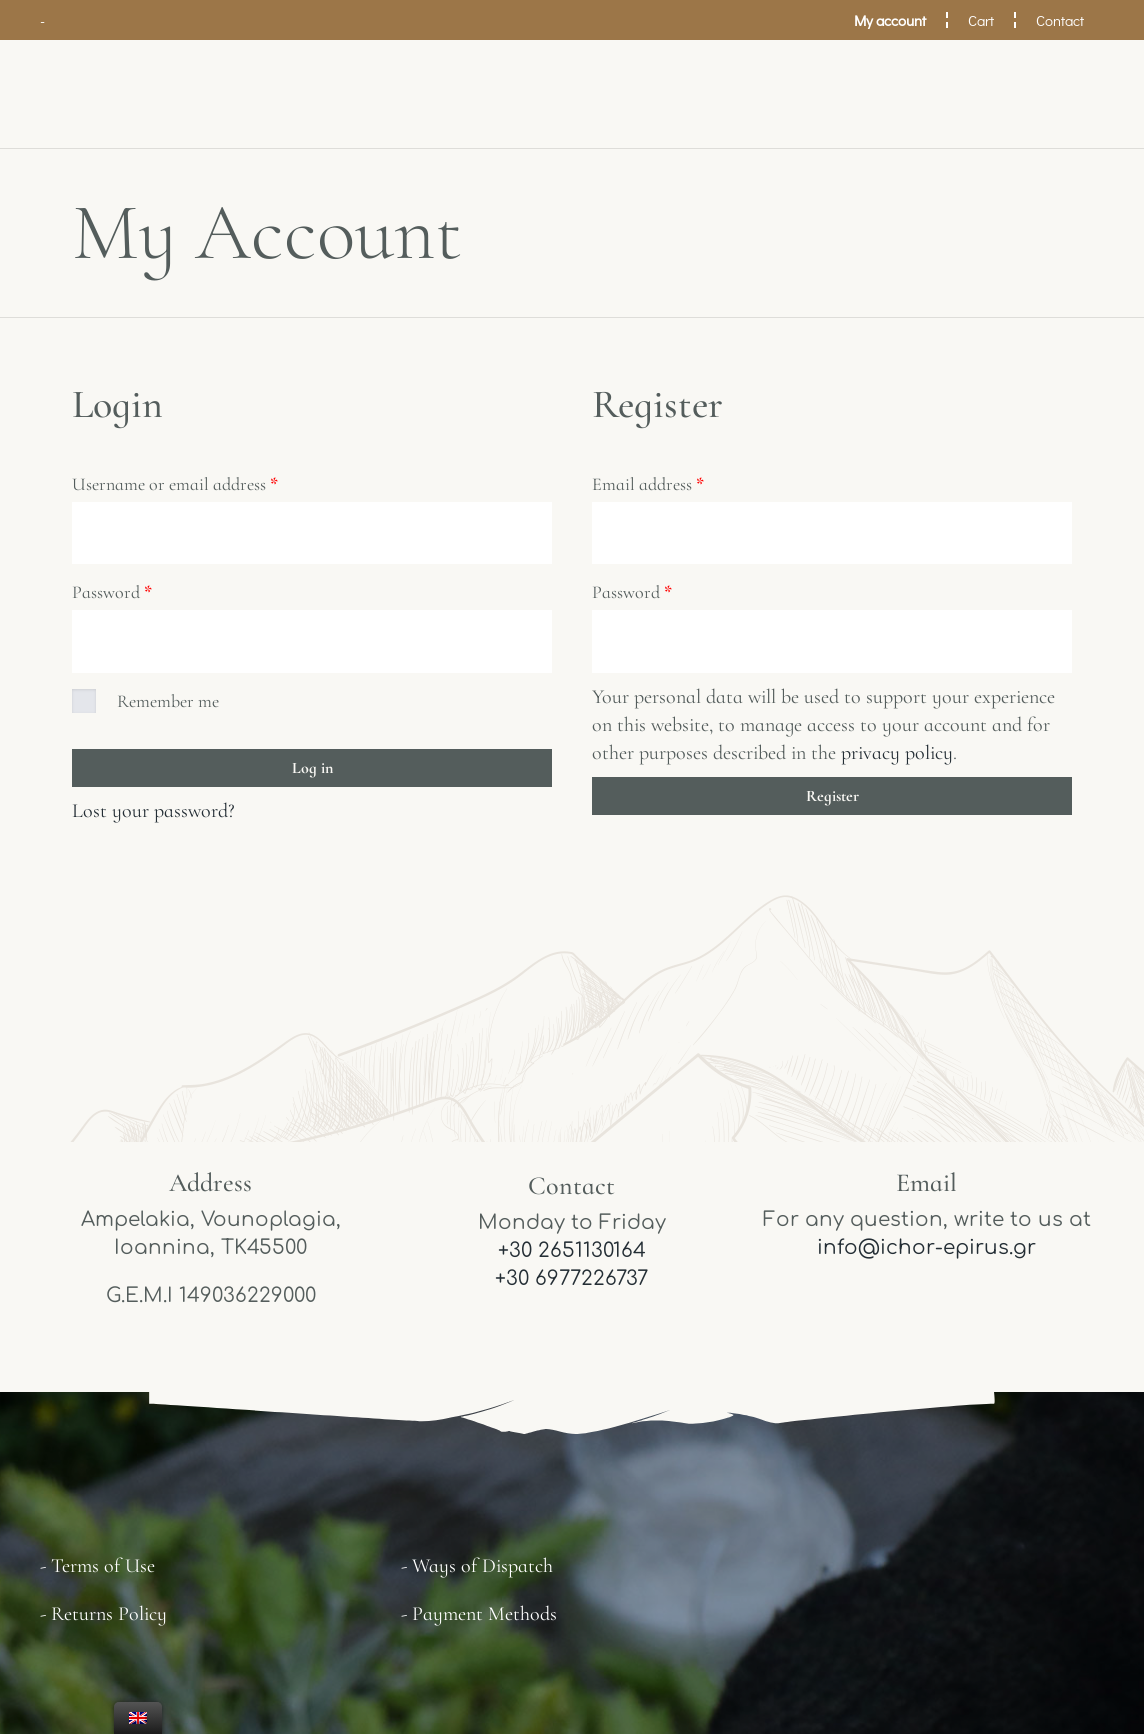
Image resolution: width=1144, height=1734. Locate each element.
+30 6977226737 (571, 1282)
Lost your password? (153, 814)
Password (112, 594)
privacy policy (897, 756)
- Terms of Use (97, 1570)
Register (832, 799)
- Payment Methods (479, 1618)
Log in (312, 771)
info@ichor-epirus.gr (926, 1251)
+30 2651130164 (572, 1254)
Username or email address (175, 484)
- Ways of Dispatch (477, 1570)
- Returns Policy (103, 1618)
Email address (648, 484)
